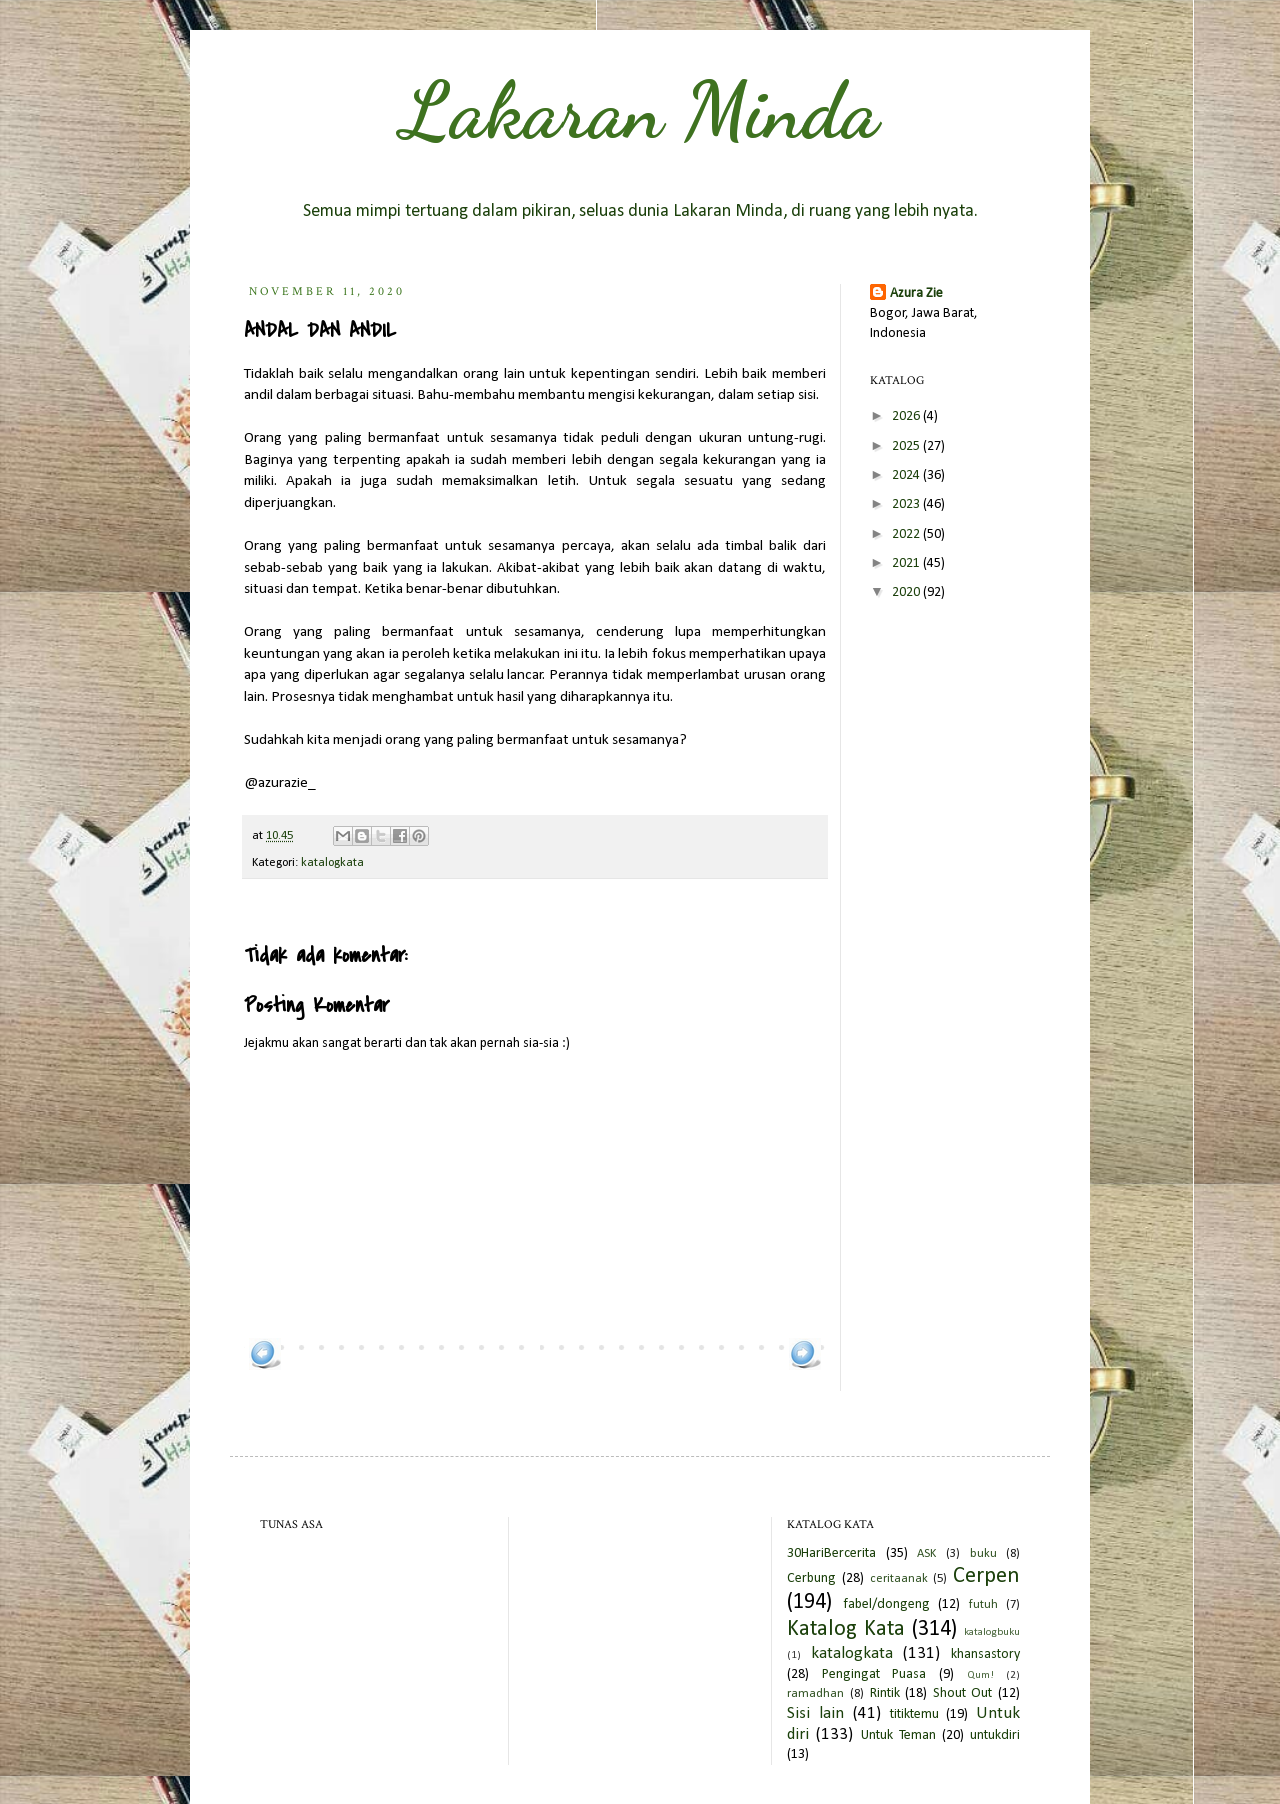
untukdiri (995, 1735)
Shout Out (963, 1693)
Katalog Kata (846, 1629)
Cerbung (811, 1578)
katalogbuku (992, 1632)
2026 (907, 416)
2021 (907, 563)
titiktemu (914, 1714)
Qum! (980, 1675)
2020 (907, 592)
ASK (926, 1554)
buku (983, 1554)
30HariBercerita (831, 1553)
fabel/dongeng (886, 1604)
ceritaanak (899, 1579)
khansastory (985, 1654)
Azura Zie (916, 293)
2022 (907, 534)
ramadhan (815, 1694)
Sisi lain (815, 1713)
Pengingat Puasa (874, 1674)
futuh (983, 1605)
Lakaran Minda (640, 110)
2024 (907, 475)
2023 (907, 504)
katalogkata (332, 863)
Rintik (885, 1693)
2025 (907, 446)
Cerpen (986, 1576)
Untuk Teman (898, 1735)
